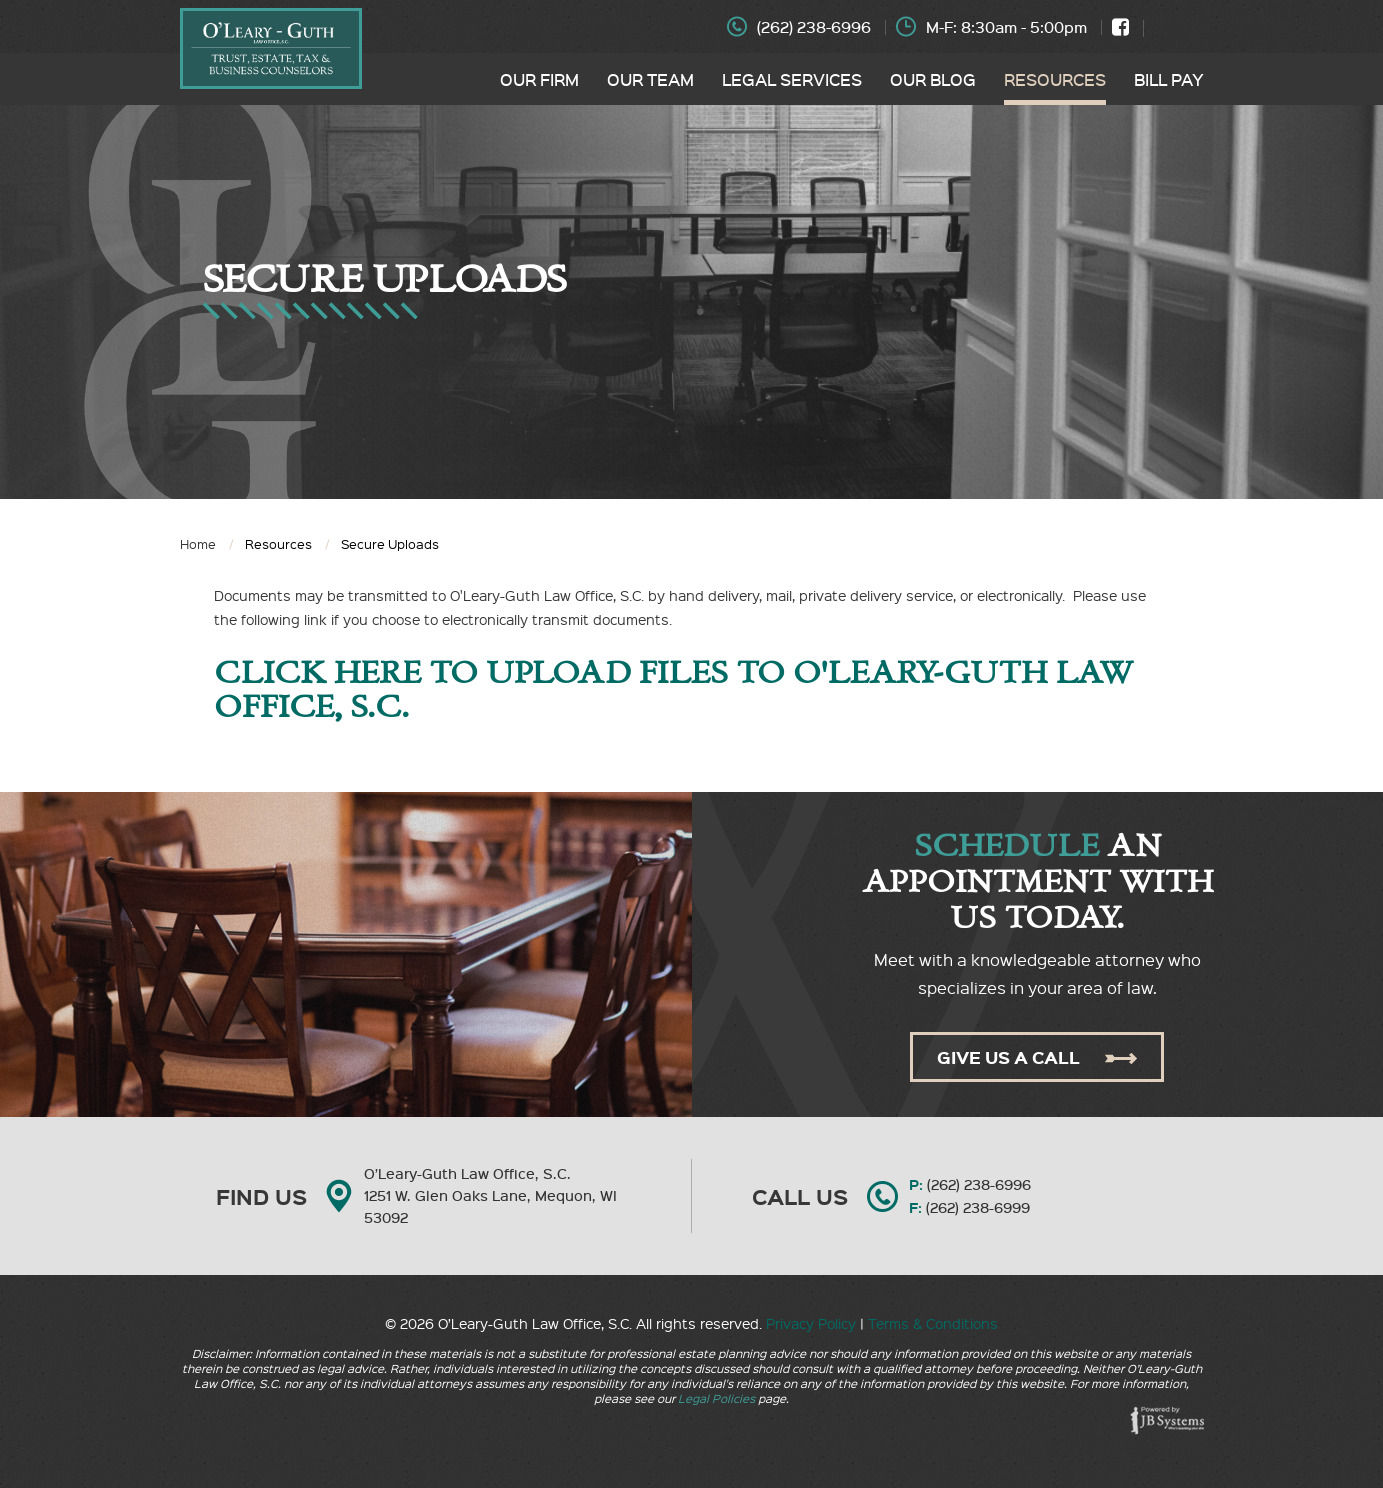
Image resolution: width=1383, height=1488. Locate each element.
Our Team (650, 79)
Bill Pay (1169, 79)
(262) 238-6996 (814, 27)
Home (198, 543)
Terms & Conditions (933, 1323)
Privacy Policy (811, 1323)
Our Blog (933, 79)
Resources (1055, 79)
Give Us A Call (1037, 1057)
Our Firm (539, 79)
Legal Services (792, 79)
